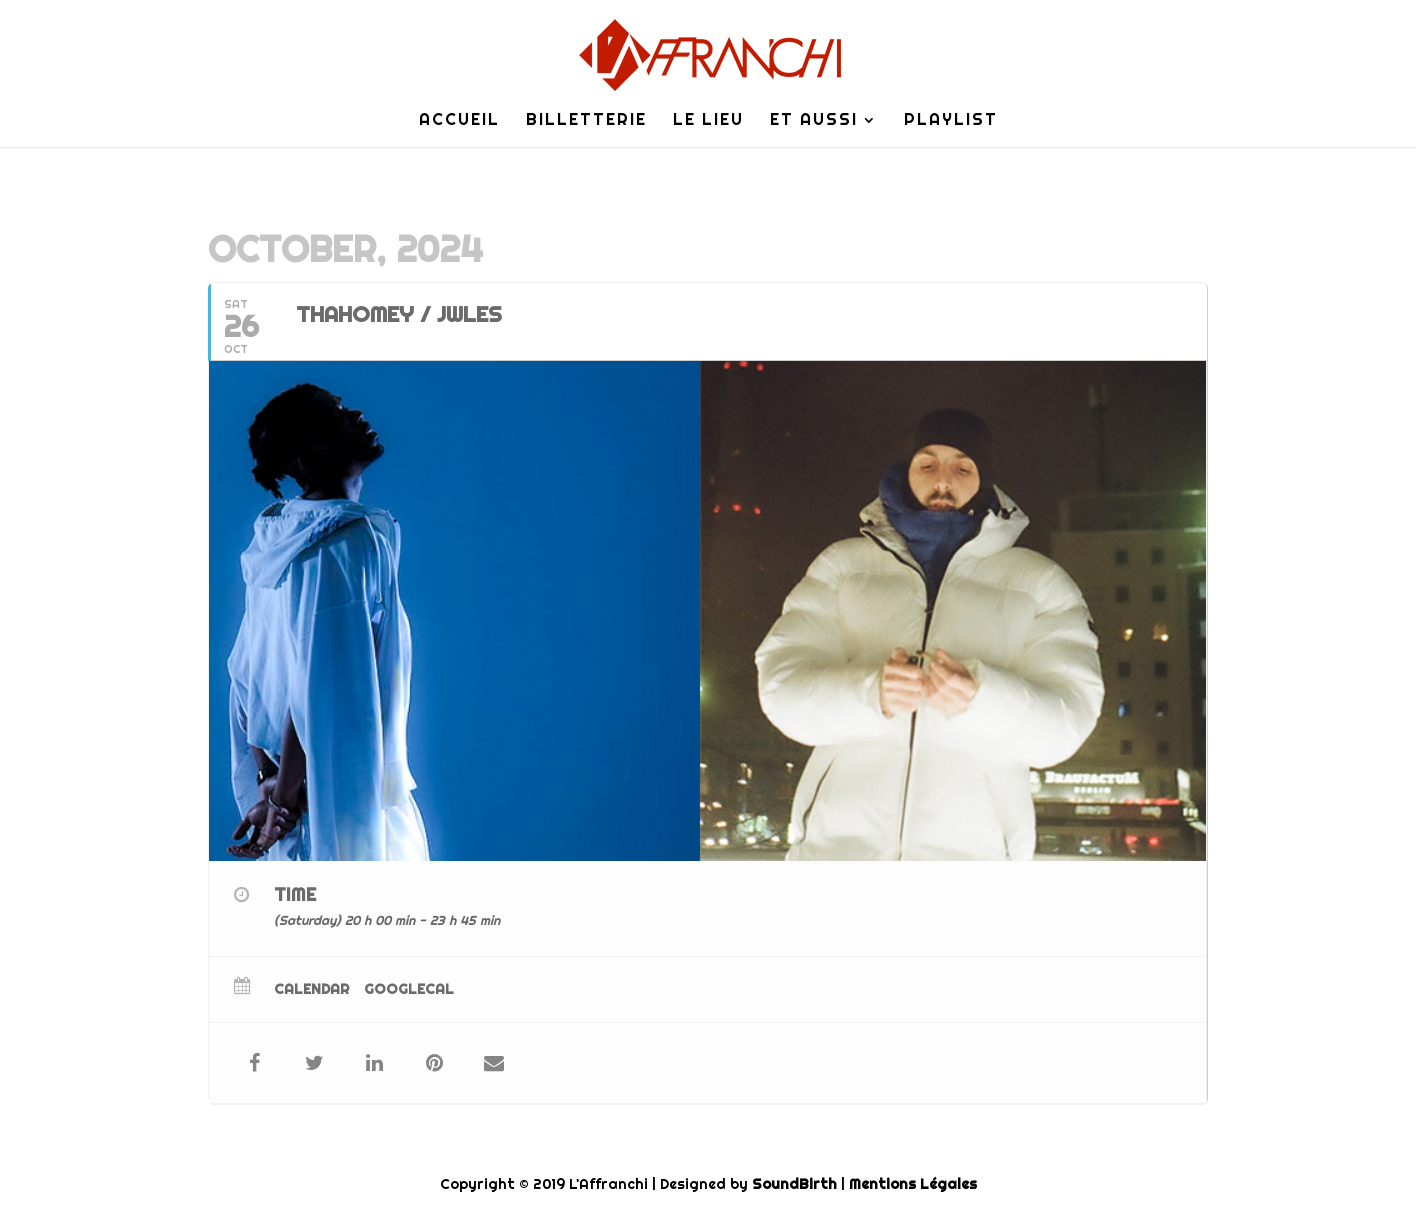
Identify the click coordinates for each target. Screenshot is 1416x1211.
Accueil (459, 121)
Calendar (311, 989)
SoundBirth (794, 1184)
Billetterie (586, 121)
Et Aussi (814, 121)
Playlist (951, 121)
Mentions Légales (913, 1184)
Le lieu (708, 121)
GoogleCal (409, 989)
